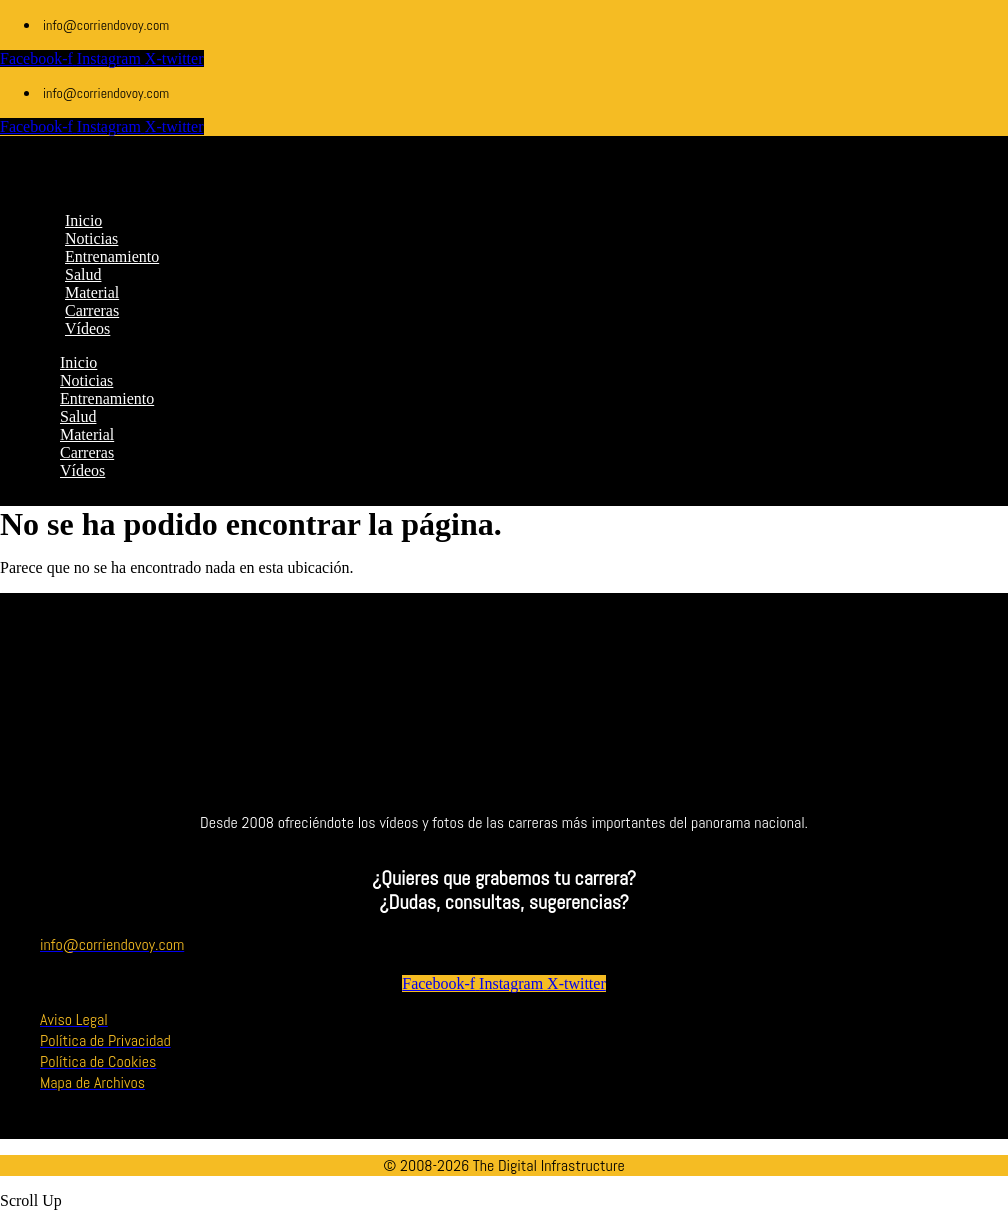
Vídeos (82, 470)
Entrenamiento (107, 398)
